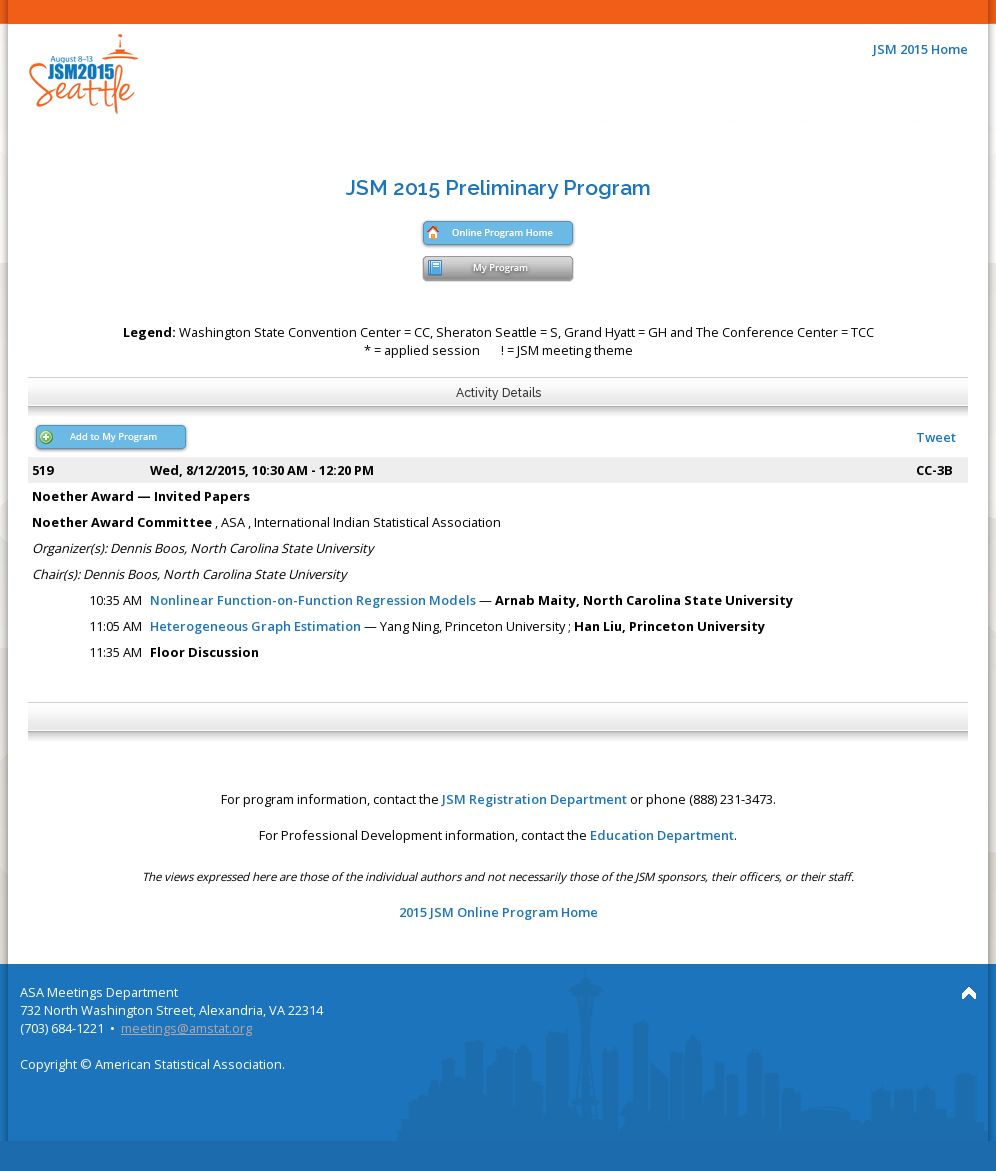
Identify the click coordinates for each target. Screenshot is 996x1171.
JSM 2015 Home (920, 49)
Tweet (936, 437)
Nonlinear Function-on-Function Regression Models (313, 600)
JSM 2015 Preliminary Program (498, 187)
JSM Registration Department (534, 799)
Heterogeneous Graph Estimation (255, 626)
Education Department (662, 835)
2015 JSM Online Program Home (498, 912)
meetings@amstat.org (186, 1028)
